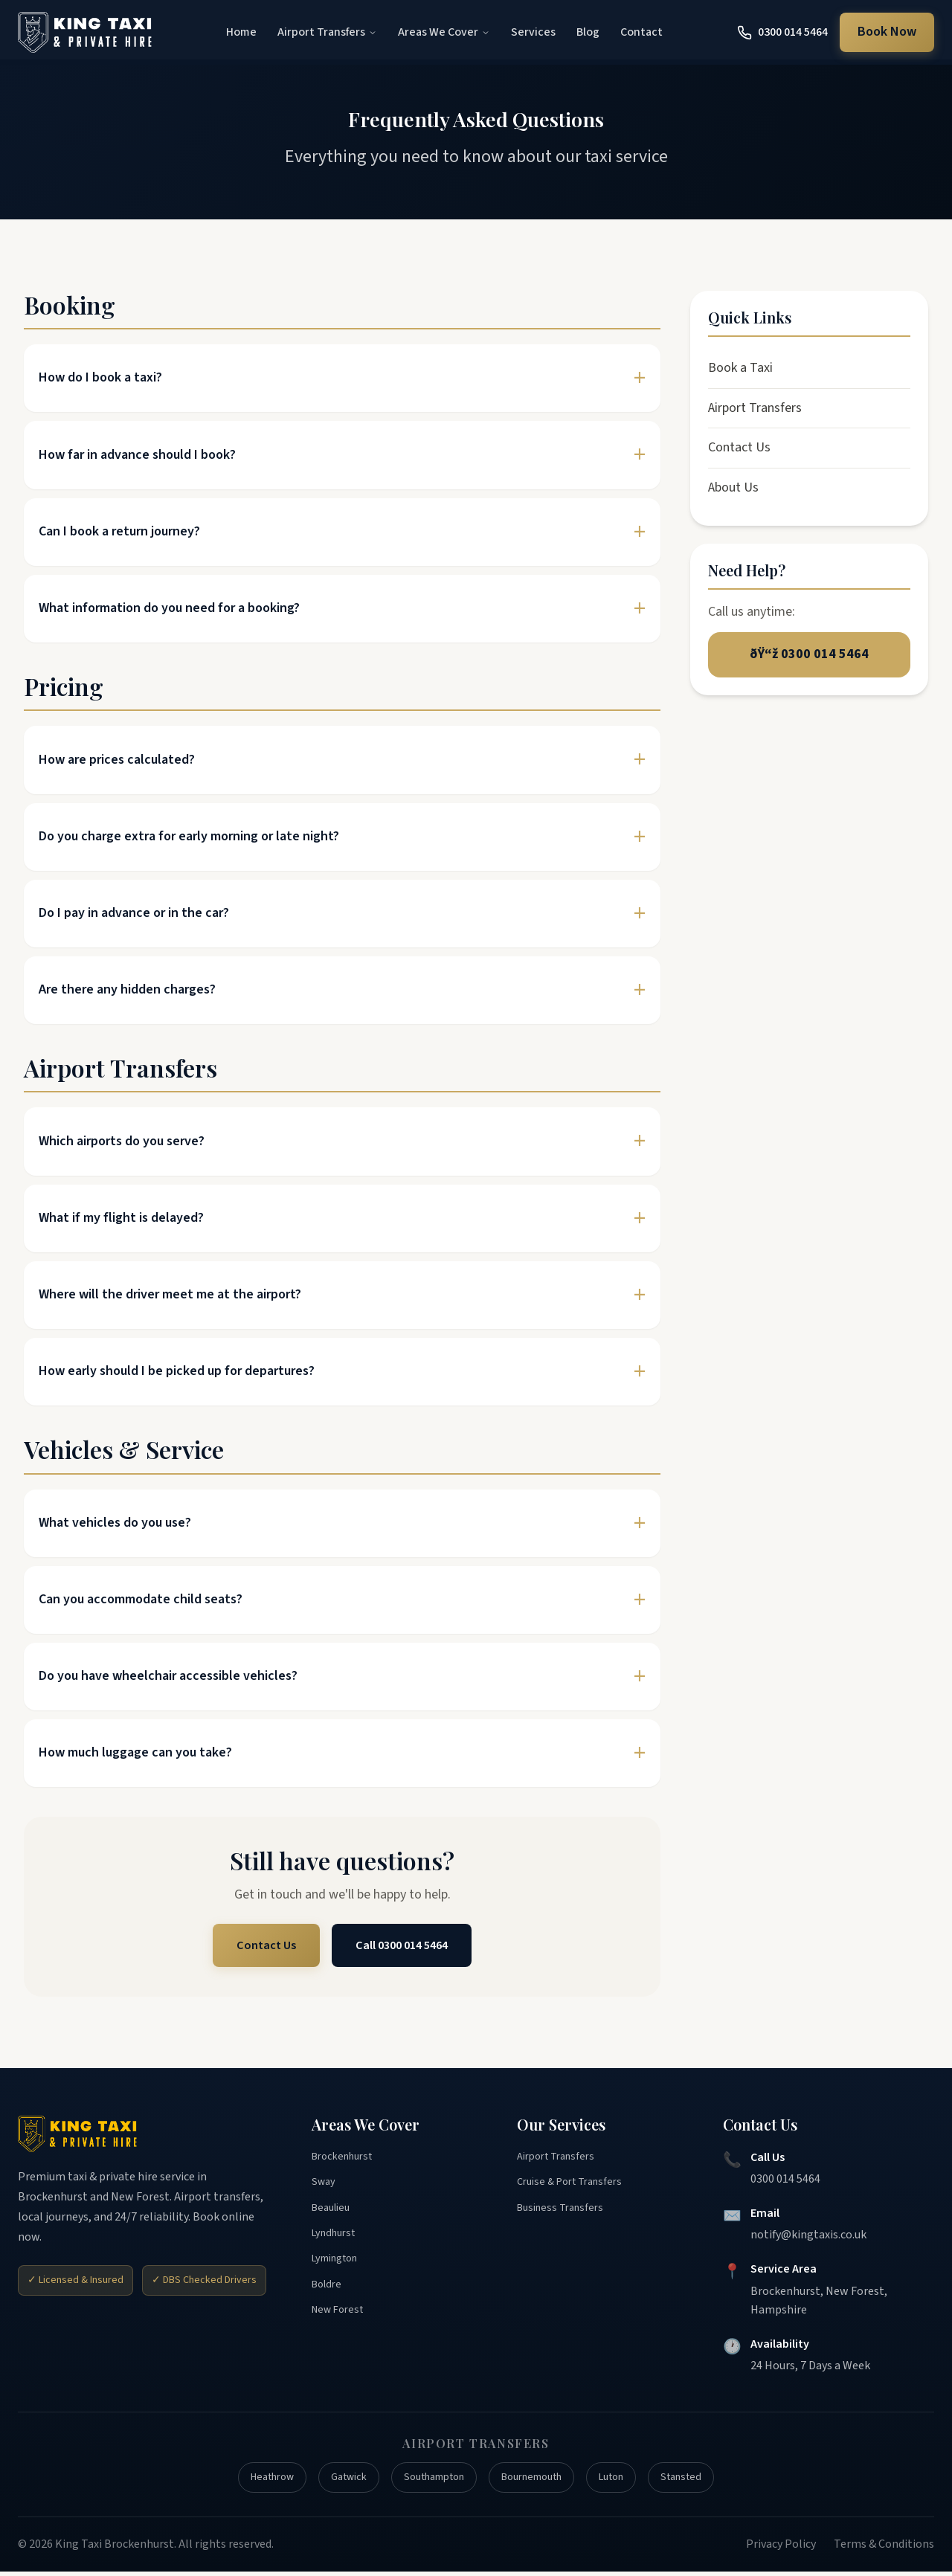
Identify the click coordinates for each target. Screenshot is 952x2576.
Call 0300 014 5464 (405, 1945)
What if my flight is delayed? (121, 1217)
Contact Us (260, 1945)
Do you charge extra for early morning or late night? (189, 836)
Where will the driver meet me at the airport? (170, 1294)
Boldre (329, 2298)
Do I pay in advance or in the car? (134, 913)
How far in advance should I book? (137, 454)
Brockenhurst (347, 2159)
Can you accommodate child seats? (140, 1599)
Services (533, 32)
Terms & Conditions (884, 2548)
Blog (587, 32)
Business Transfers (564, 2215)
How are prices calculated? (117, 759)
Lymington (339, 2271)
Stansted (704, 2480)
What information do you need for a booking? (169, 608)
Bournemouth (540, 2480)
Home (241, 32)
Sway (325, 2187)
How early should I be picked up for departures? (177, 1371)
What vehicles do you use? (115, 1522)
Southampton (430, 2480)
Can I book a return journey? (119, 531)
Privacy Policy (781, 2548)
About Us (733, 487)
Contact (641, 32)
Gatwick (336, 2480)
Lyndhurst (337, 2243)
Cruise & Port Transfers (575, 2187)
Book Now (887, 31)
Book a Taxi (740, 367)
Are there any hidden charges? (127, 989)
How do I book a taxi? (100, 377)
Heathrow (252, 2480)
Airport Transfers (327, 32)
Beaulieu (334, 2215)
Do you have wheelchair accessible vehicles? (168, 1676)
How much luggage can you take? (135, 1752)
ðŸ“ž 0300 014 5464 (809, 655)
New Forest (341, 2327)
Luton (628, 2480)
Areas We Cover (444, 32)
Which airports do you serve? (122, 1141)
